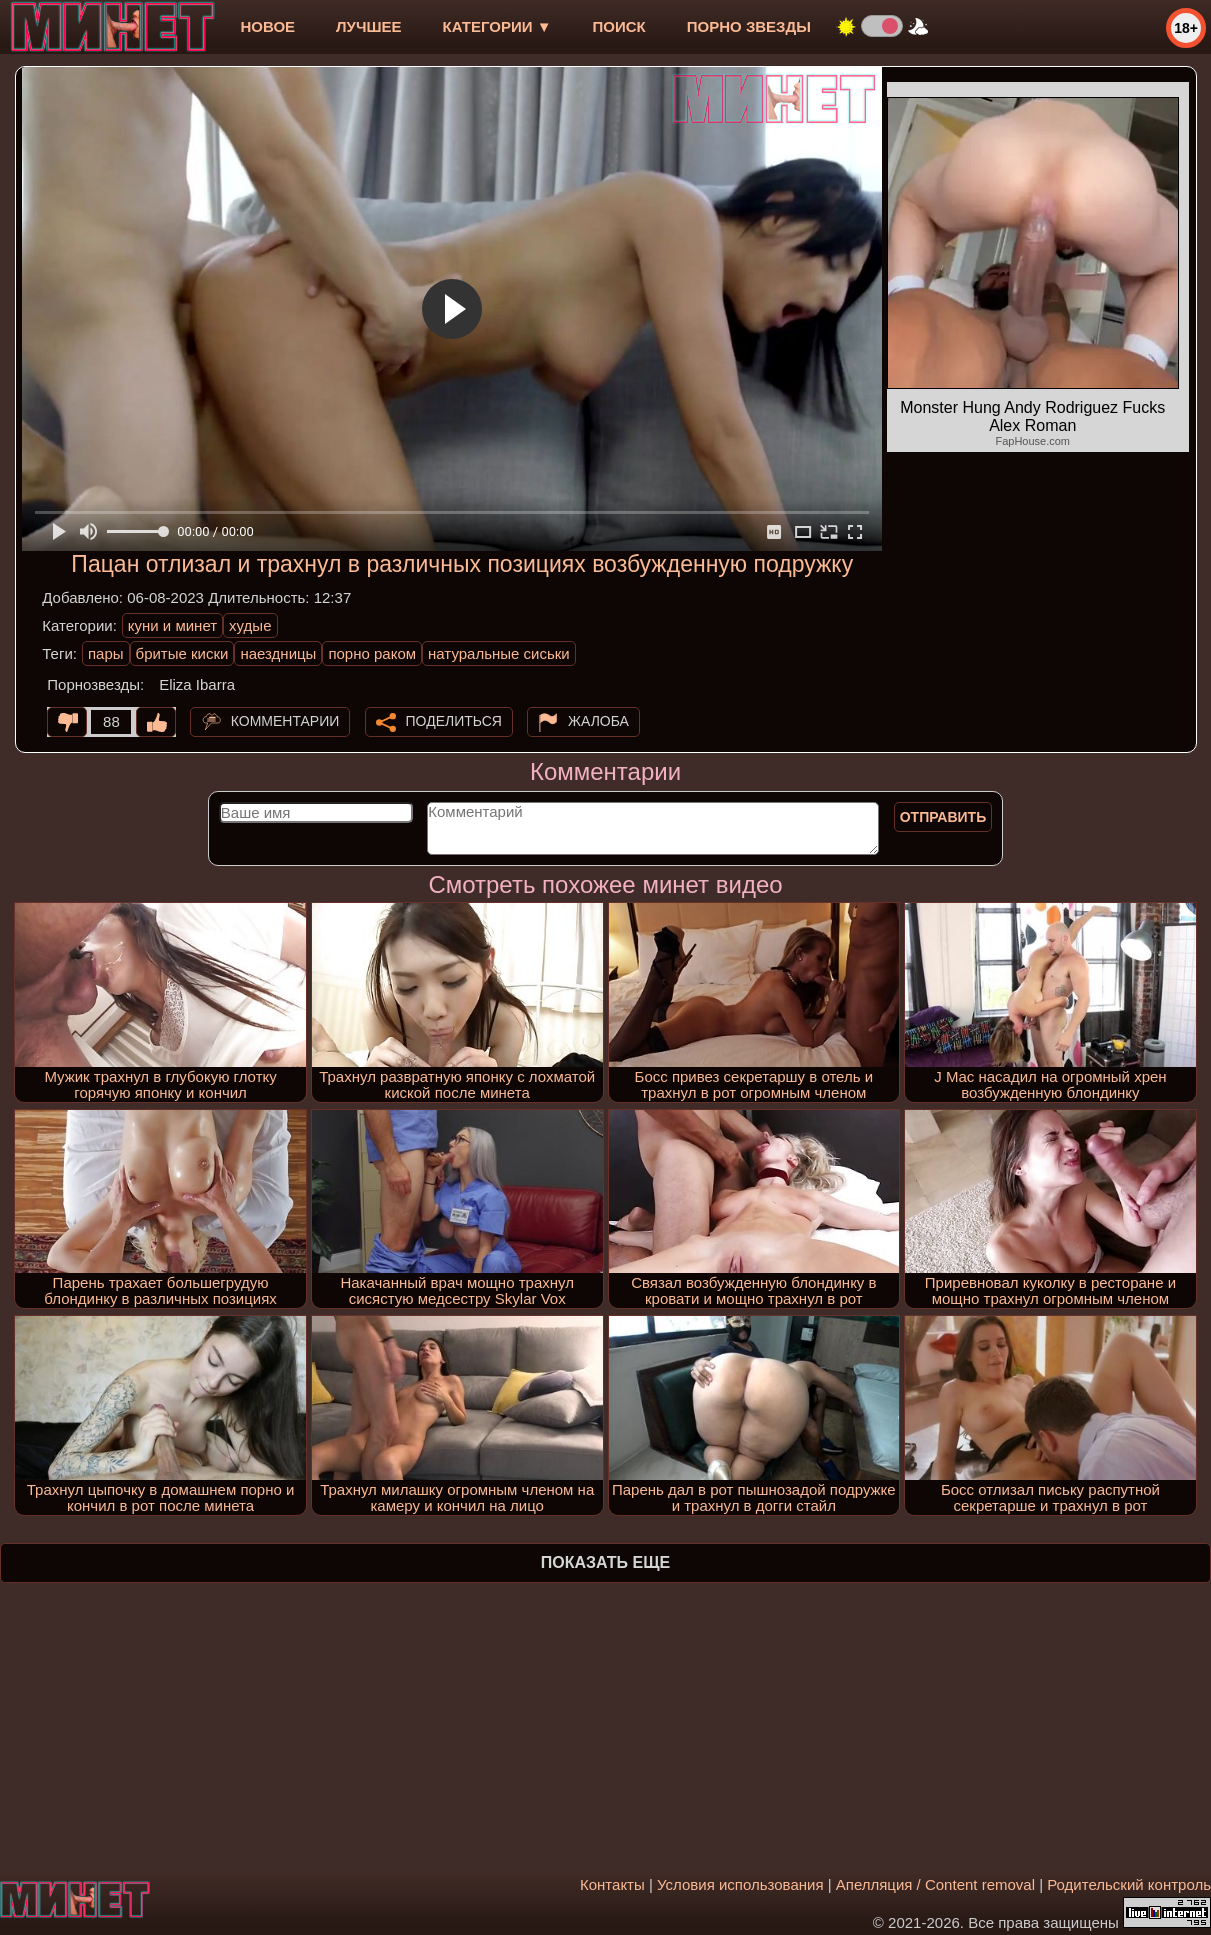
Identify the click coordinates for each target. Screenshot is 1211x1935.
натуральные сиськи (499, 653)
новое (267, 26)
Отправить (943, 817)
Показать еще (605, 1562)
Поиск (619, 26)
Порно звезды (749, 26)
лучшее (368, 26)
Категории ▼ (497, 26)
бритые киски (182, 653)
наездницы (278, 653)
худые (250, 625)
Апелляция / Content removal (935, 1884)
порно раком (372, 653)
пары (106, 653)
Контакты (612, 1884)
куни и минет (172, 625)
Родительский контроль (1129, 1884)
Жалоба (598, 721)
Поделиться (454, 721)
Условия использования (740, 1884)
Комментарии (285, 721)
